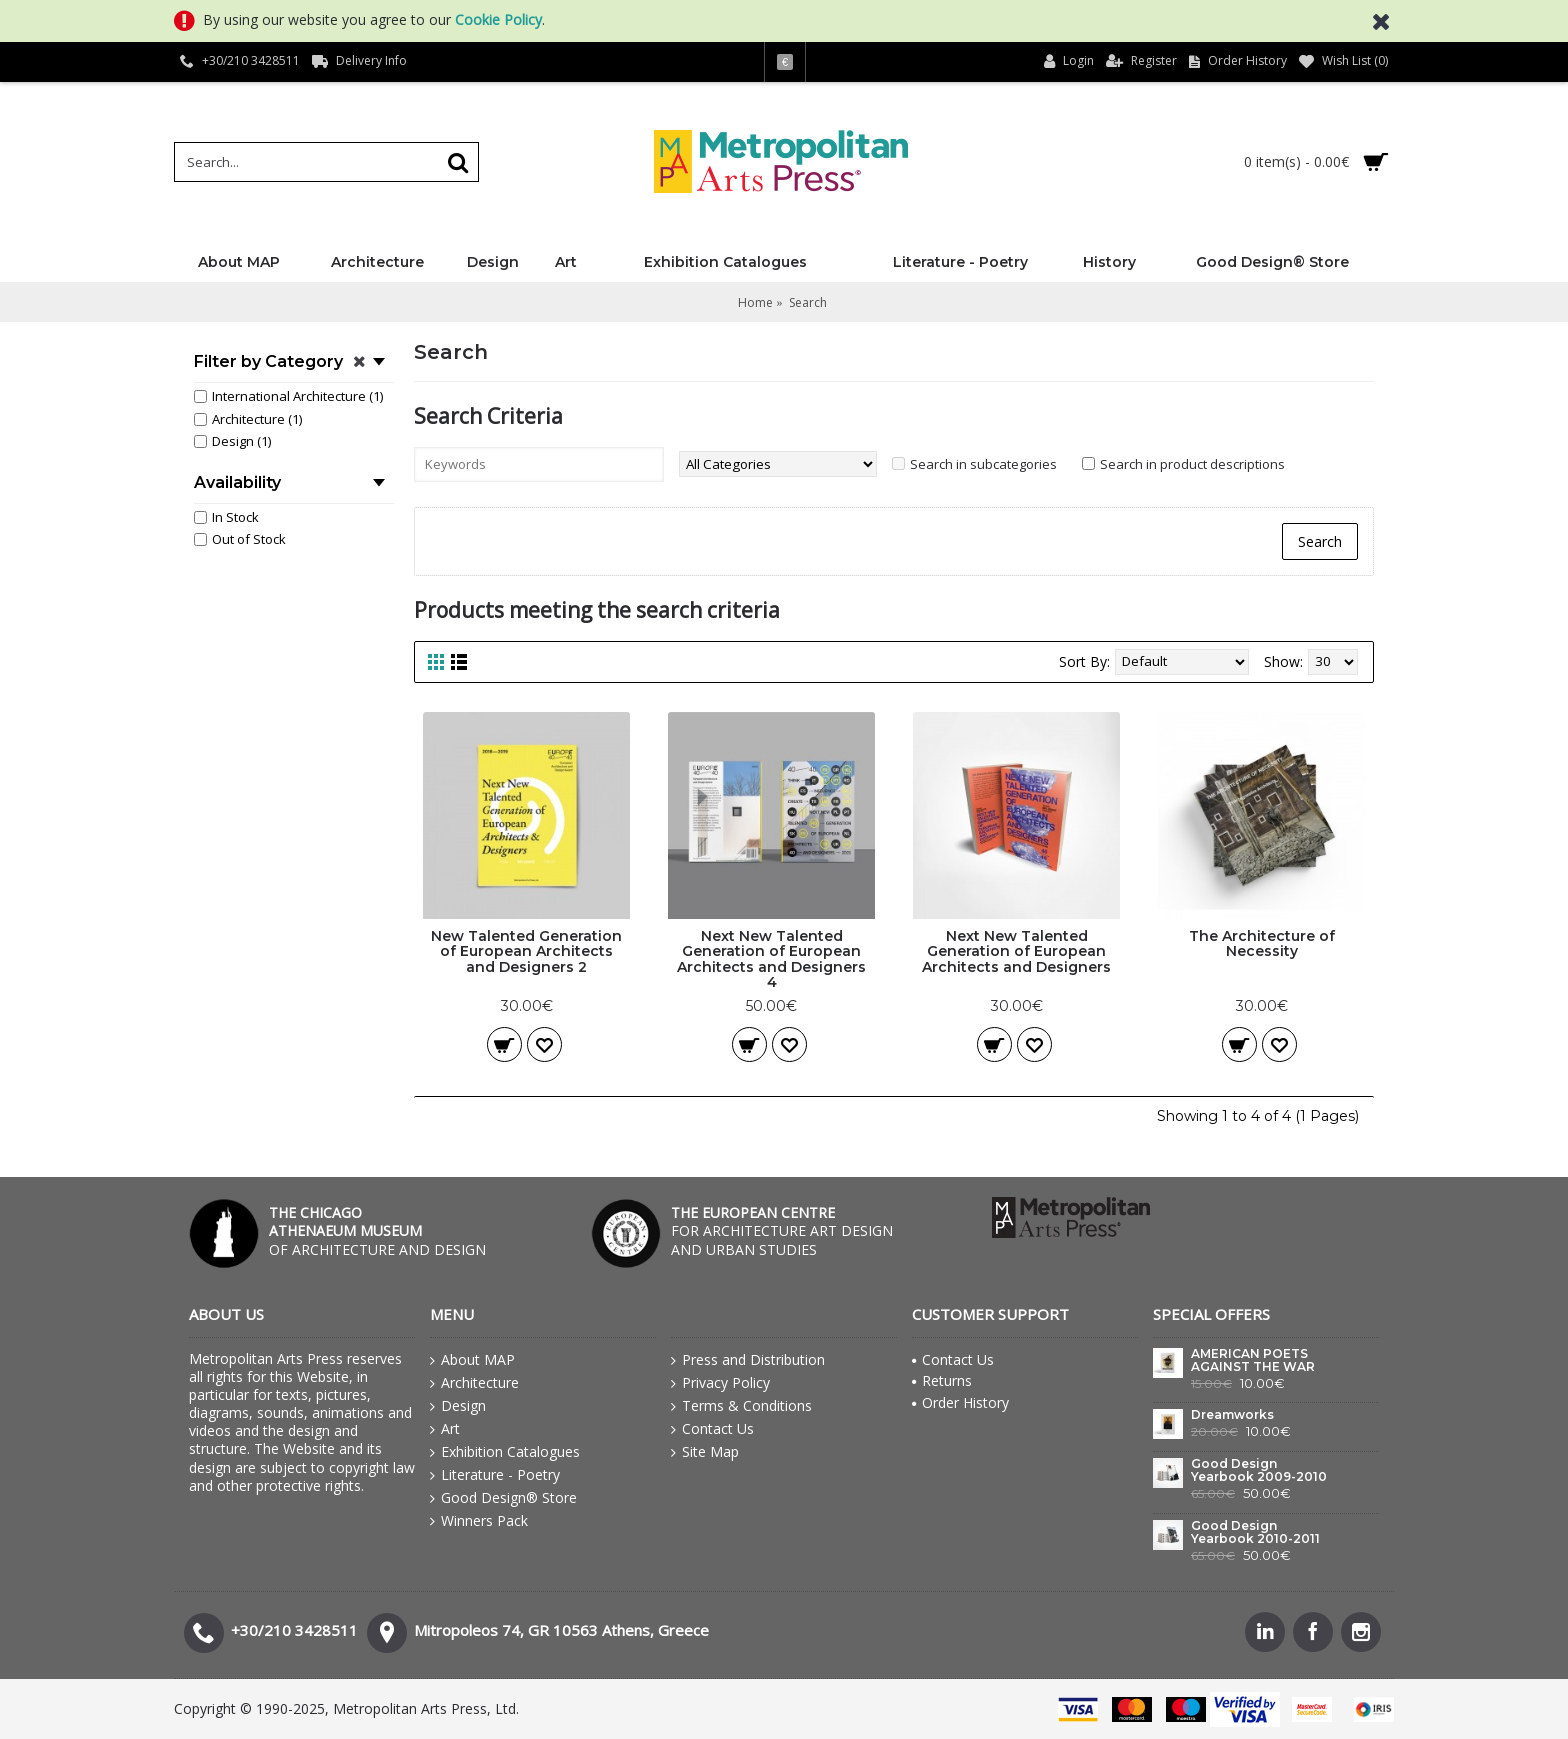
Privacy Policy (720, 1383)
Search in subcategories (983, 464)
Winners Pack (479, 1521)
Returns (942, 1380)
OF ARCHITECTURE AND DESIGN (377, 1230)
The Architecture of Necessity (1262, 943)
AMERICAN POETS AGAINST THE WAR (1253, 1360)
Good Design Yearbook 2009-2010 (1259, 1470)
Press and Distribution (748, 1360)
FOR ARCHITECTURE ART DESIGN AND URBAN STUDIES (782, 1230)
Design (458, 1406)
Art (445, 1429)
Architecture (474, 1383)
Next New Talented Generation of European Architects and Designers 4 (771, 959)
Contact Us (712, 1429)
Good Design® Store (503, 1498)
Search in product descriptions (1192, 464)
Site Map (705, 1452)
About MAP (472, 1360)
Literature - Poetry (495, 1475)
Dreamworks (1232, 1415)
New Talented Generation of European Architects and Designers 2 (526, 951)
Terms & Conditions (741, 1406)
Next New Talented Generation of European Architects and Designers (1016, 951)
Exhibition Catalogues (505, 1452)
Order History (960, 1402)
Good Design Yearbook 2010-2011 (1255, 1532)
